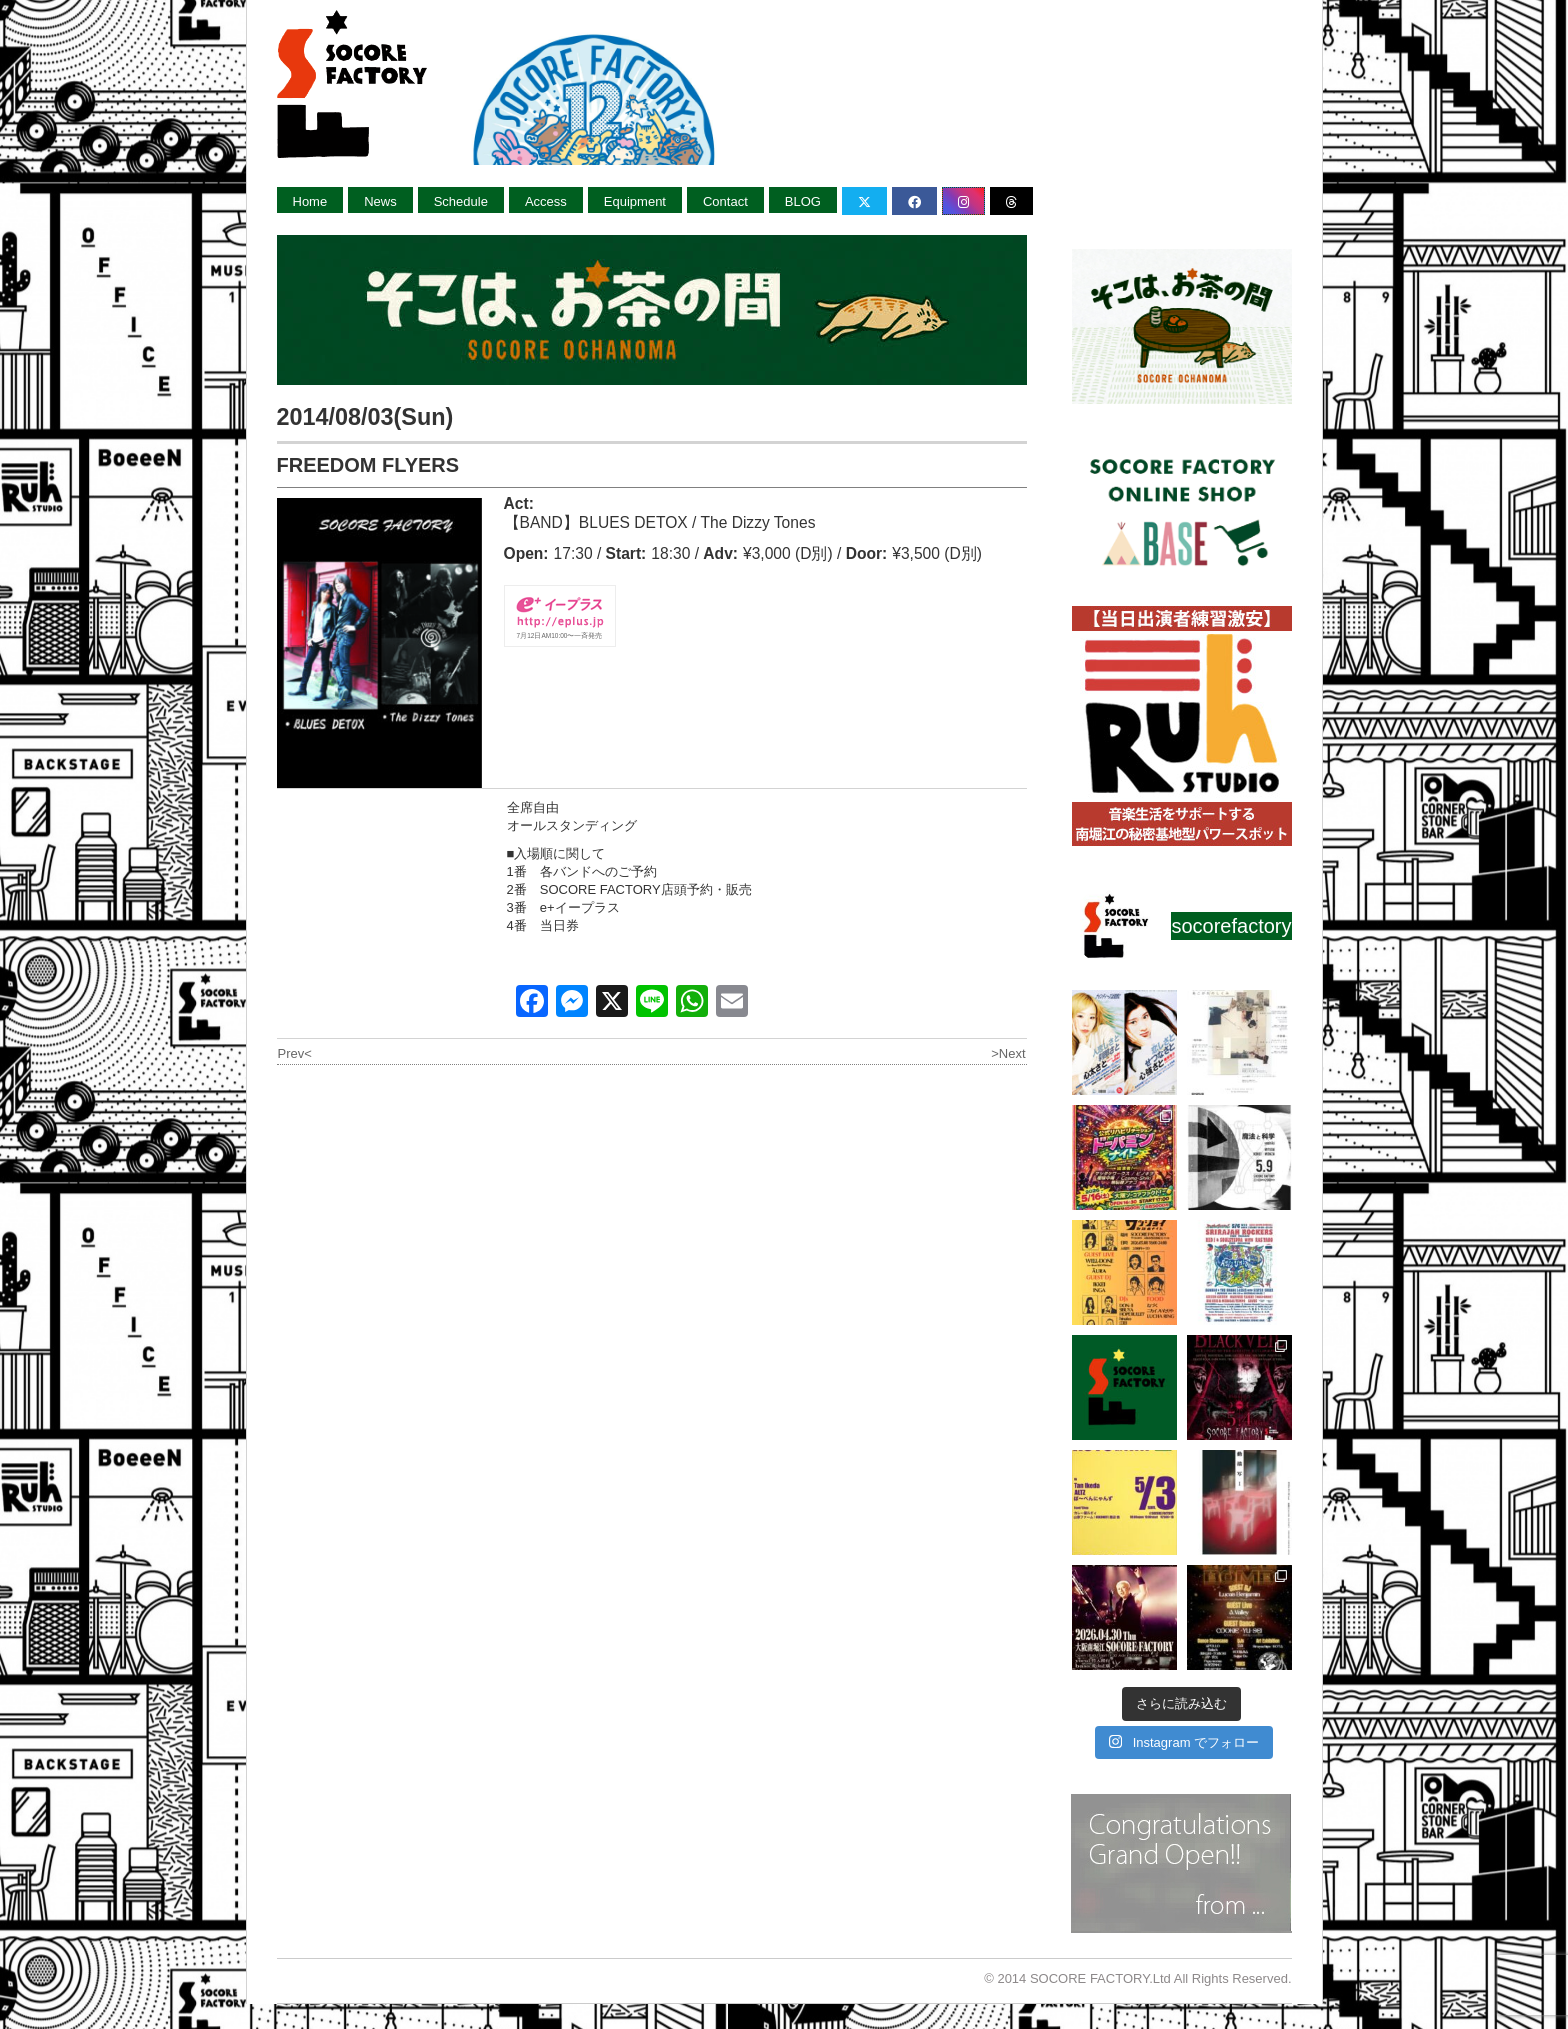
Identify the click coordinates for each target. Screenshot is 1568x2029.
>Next (1008, 1053)
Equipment (635, 201)
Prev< (295, 1053)
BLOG (803, 201)
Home (310, 201)
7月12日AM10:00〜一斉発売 (560, 635)
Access (546, 201)
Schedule (461, 201)
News (380, 201)
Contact (725, 201)
